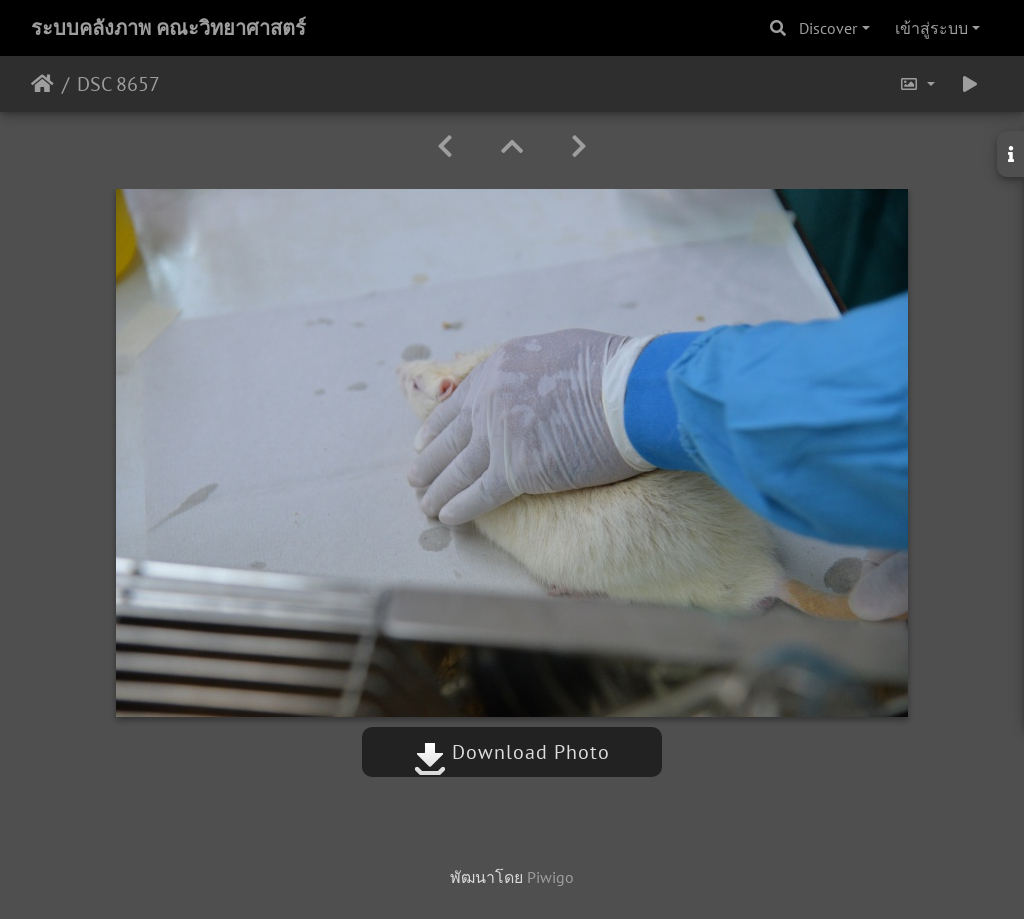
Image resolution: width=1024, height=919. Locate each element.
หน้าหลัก (42, 84)
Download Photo (512, 752)
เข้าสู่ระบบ (931, 28)
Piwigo (550, 877)
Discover (828, 28)
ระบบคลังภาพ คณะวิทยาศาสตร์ (168, 28)
